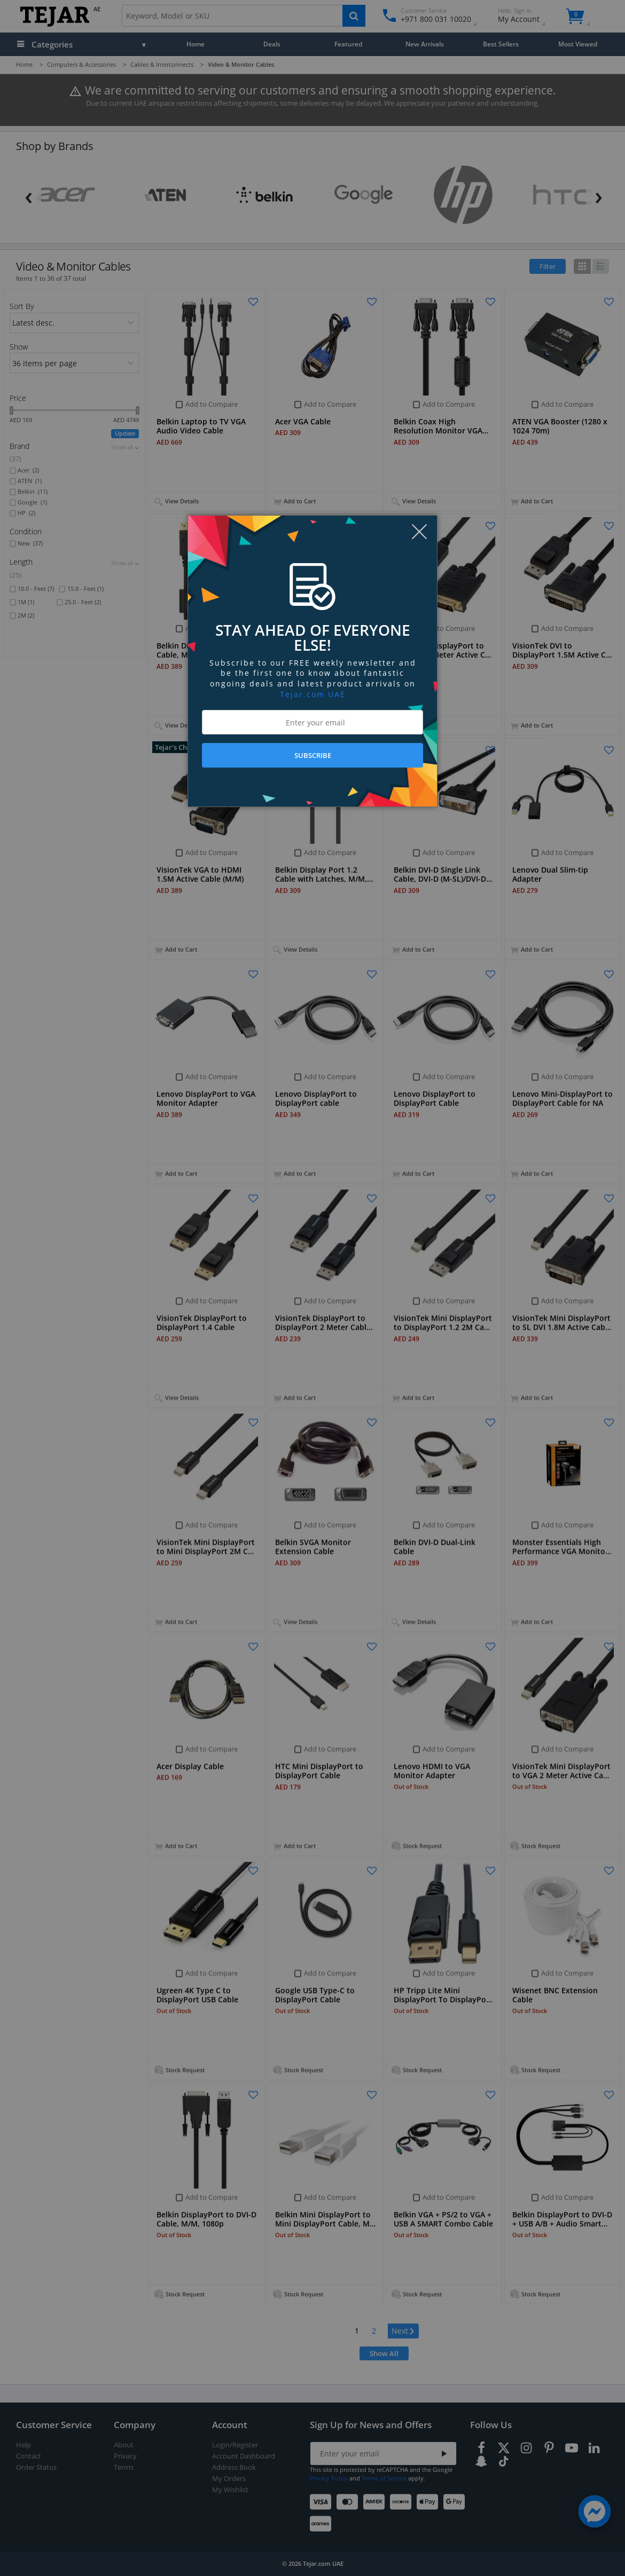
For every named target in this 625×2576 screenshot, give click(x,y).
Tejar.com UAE (313, 694)
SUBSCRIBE (312, 755)
